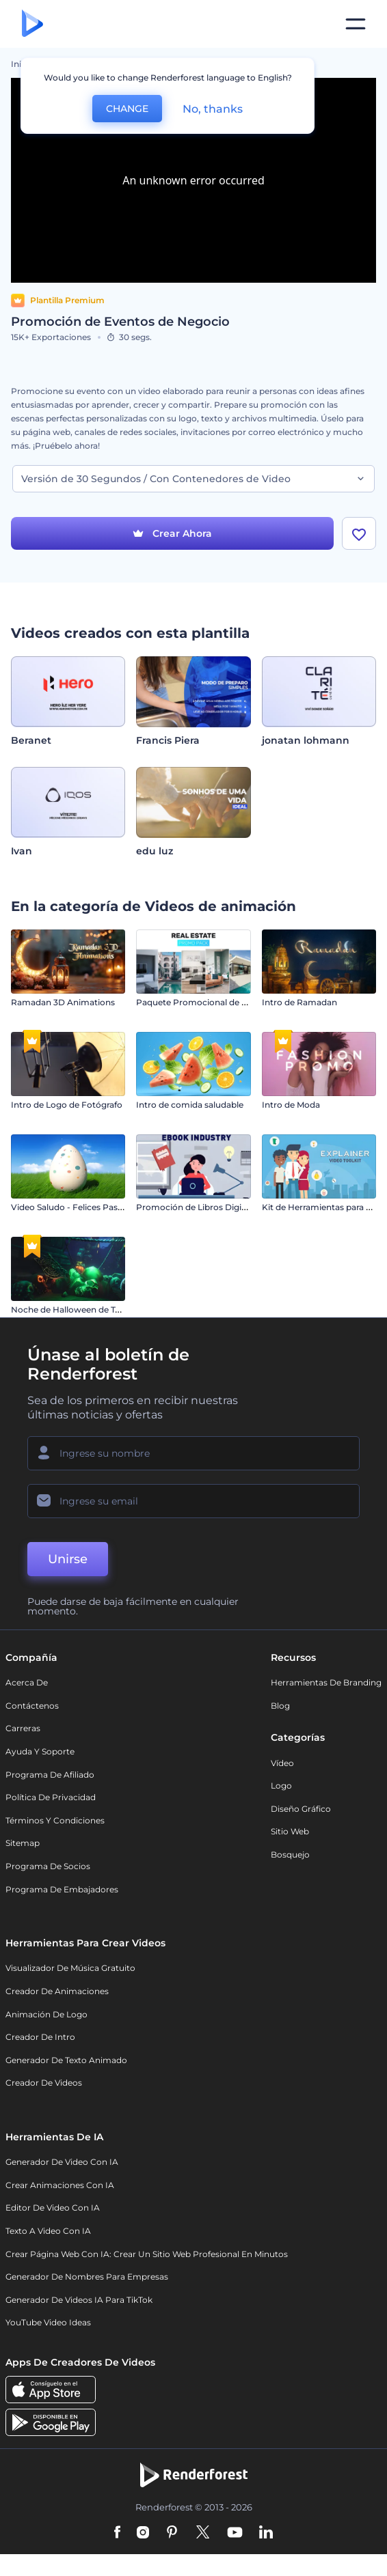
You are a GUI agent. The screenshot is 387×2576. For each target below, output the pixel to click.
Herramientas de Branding (326, 1682)
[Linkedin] (266, 2532)
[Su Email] (193, 1501)
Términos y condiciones (55, 1820)
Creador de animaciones (57, 1991)
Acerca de (26, 1682)
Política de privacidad (50, 1797)
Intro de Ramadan (299, 1002)
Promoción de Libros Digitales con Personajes (230, 1207)
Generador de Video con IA (61, 2162)
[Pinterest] (171, 2532)
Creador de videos (43, 2082)
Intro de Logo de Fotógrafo (66, 1105)
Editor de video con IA (52, 2207)
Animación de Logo (46, 2014)
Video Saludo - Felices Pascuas (74, 1207)
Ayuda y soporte (40, 1751)
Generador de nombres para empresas (86, 2276)
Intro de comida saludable (189, 1105)
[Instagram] (143, 2532)
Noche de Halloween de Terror (73, 1309)
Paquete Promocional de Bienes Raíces (216, 1002)
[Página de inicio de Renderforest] (32, 24)
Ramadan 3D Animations (63, 1002)
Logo (281, 1785)
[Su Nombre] (193, 1453)
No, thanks (213, 108)
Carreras (22, 1728)
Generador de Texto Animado (66, 2060)
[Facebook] (117, 2532)
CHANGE (127, 108)
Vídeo (282, 1763)
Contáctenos (32, 1705)
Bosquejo (290, 1854)
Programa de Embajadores (61, 1889)
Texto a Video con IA (48, 2231)
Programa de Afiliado (49, 1774)
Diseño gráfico (301, 1809)
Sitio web (290, 1831)
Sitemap (22, 1843)
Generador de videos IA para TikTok (78, 2300)
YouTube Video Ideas (48, 2322)
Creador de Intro (40, 2037)
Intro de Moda (291, 1105)
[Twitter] (203, 2532)
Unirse (68, 1559)
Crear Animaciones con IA (59, 2185)
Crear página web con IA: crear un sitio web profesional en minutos (146, 2254)
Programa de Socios (47, 1866)
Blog (280, 1705)
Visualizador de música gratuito (70, 1968)
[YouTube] (235, 2532)
